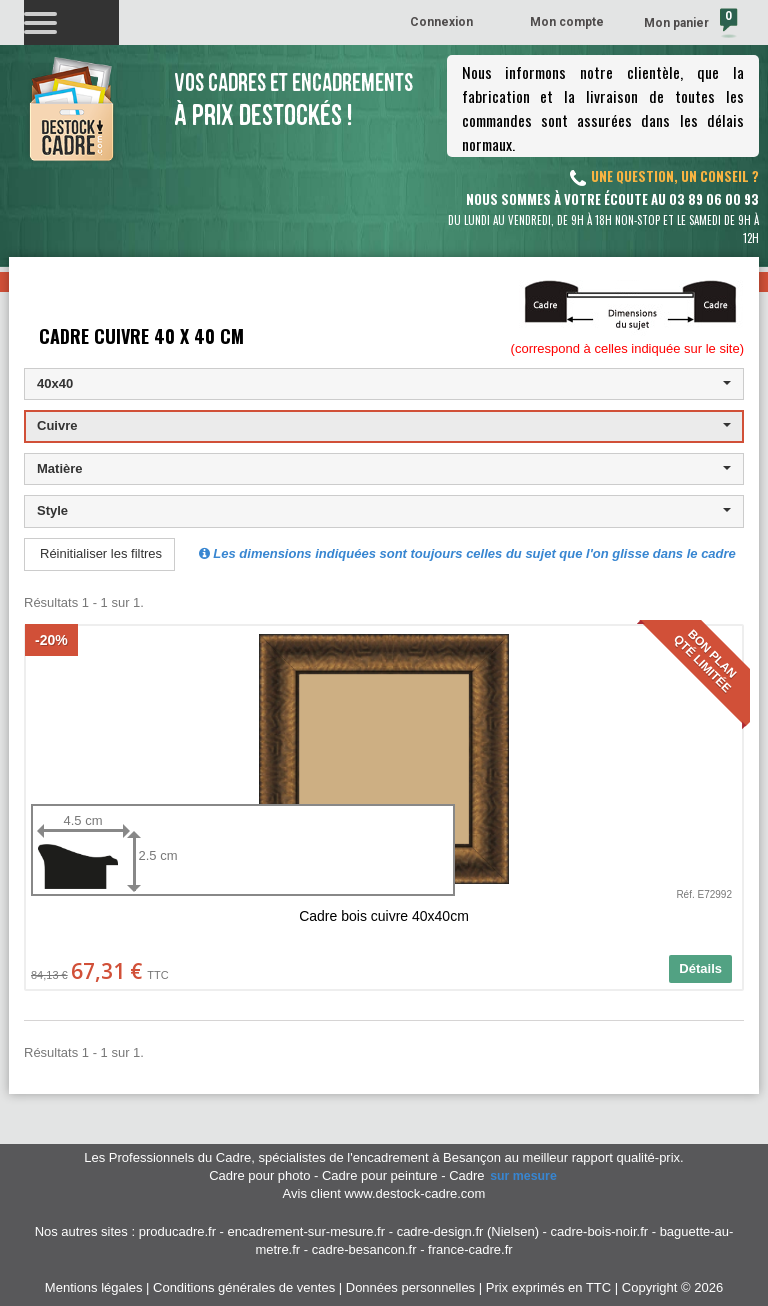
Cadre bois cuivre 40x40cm (384, 916)
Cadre (504, 1175)
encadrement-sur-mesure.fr (307, 1231)
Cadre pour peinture (380, 1175)
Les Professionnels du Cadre (167, 1157)
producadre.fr (177, 1231)
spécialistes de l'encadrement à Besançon (381, 1157)
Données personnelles (410, 1287)
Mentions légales (94, 1287)
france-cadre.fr (470, 1249)
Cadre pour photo (259, 1175)
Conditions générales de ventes (244, 1287)
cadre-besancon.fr (364, 1249)
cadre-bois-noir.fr (600, 1231)
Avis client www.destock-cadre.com (384, 1193)
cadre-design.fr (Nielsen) (468, 1231)
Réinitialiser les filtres (101, 553)
